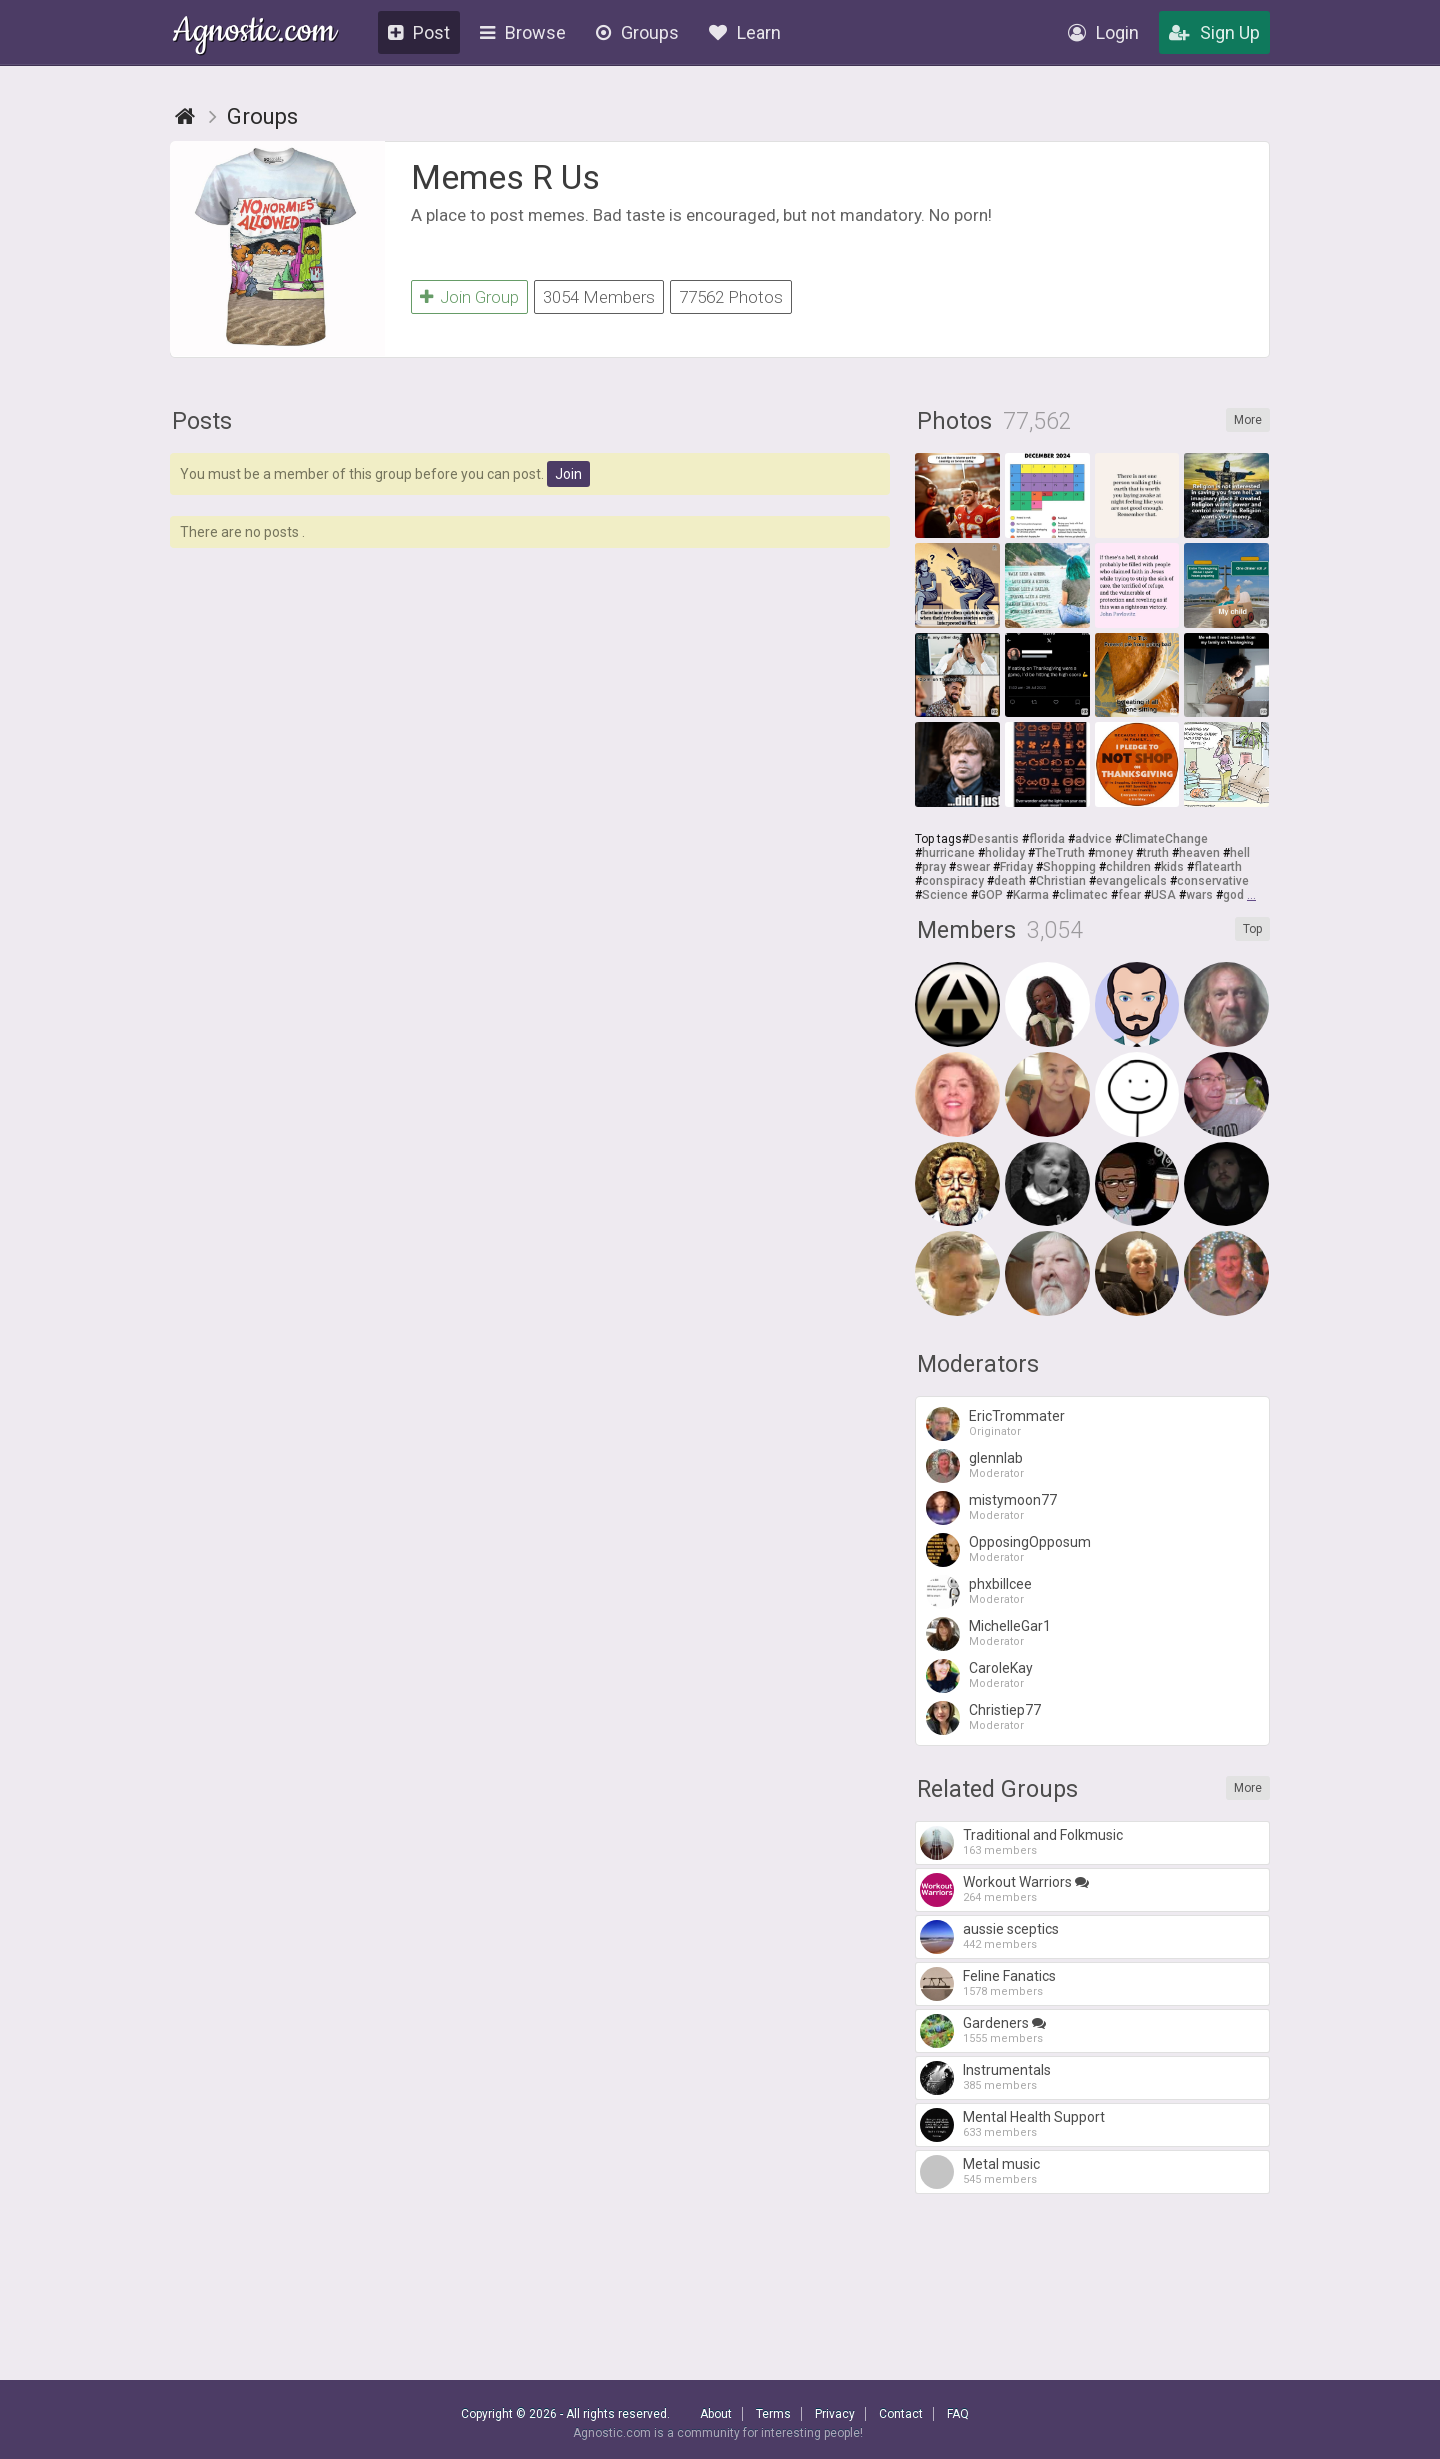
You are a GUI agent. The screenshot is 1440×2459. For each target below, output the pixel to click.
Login (1103, 32)
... (1251, 895)
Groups (637, 32)
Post (419, 32)
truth (1156, 853)
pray (934, 867)
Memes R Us (505, 177)
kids (1172, 867)
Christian (1061, 881)
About (716, 2414)
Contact (901, 2414)
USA (1163, 895)
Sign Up (1214, 32)
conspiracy (953, 881)
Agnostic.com (254, 33)
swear (973, 867)
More (1248, 420)
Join (568, 474)
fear (1129, 895)
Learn (745, 32)
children (1128, 867)
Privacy (835, 2414)
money (1114, 853)
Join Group (469, 297)
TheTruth (1060, 853)
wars (1199, 895)
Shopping (1069, 867)
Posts (202, 421)
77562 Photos (731, 297)
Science (945, 895)
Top (1252, 929)
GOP (990, 895)
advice (1093, 839)
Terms (773, 2414)
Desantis (994, 839)
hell (1240, 853)
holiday (1005, 853)
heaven (1199, 853)
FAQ (958, 2414)
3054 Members (599, 297)
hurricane (948, 853)
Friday (1016, 867)
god (1233, 895)
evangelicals (1131, 881)
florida (1047, 839)
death (1010, 881)
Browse (523, 32)
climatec (1083, 895)
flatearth (1218, 867)
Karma (1031, 895)
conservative (1213, 881)
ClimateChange (1165, 839)
